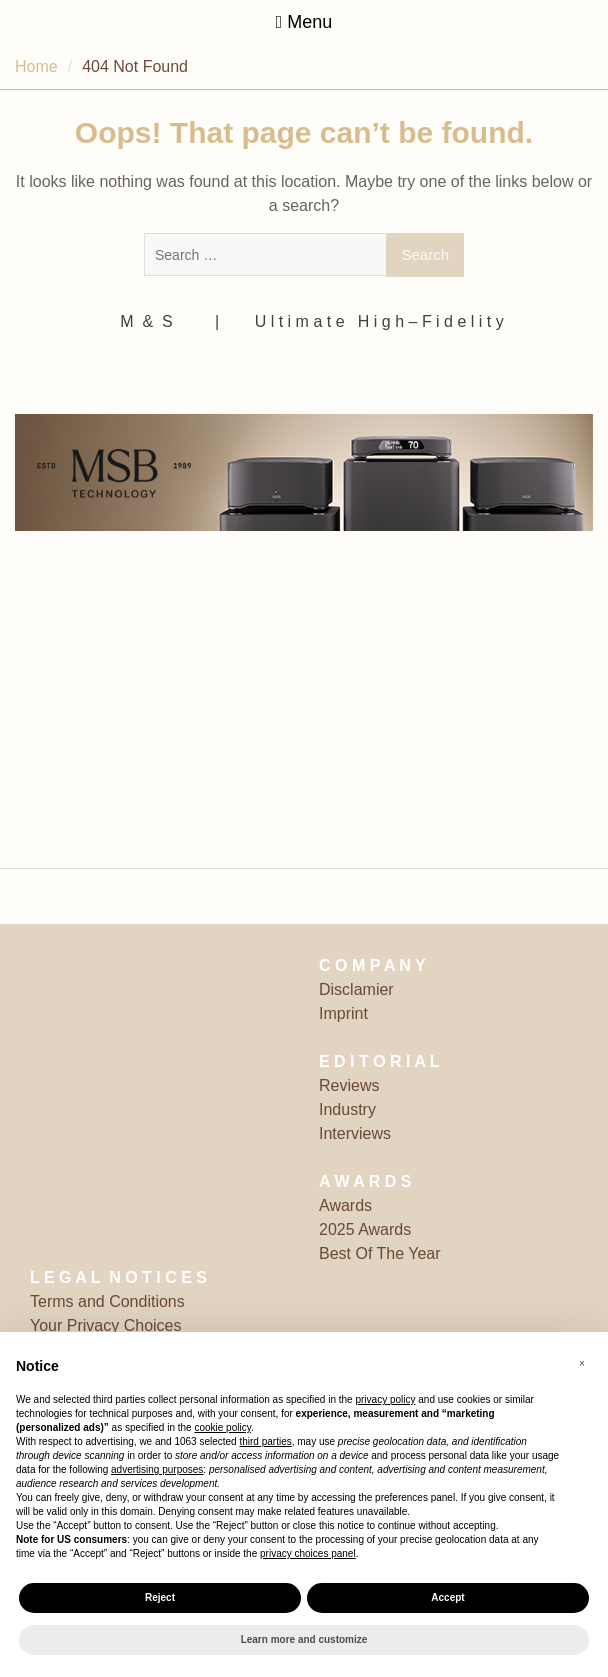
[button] (582, 1364)
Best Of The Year (380, 1253)
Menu (304, 22)
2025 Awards (365, 1229)
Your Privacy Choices (105, 1325)
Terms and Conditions (107, 1301)
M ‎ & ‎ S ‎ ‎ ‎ (153, 321)
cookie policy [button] (222, 1427)
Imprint (343, 1013)
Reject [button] (160, 1597)
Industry (347, 1109)
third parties (265, 1441)
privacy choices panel (308, 1553)
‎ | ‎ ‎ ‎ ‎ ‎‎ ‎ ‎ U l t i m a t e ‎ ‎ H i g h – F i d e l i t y (357, 321)
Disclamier (356, 989)
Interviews (355, 1133)
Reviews (349, 1085)
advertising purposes (157, 1469)
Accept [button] (447, 1597)
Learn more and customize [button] (304, 1639)
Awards (345, 1205)
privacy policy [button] (385, 1399)
